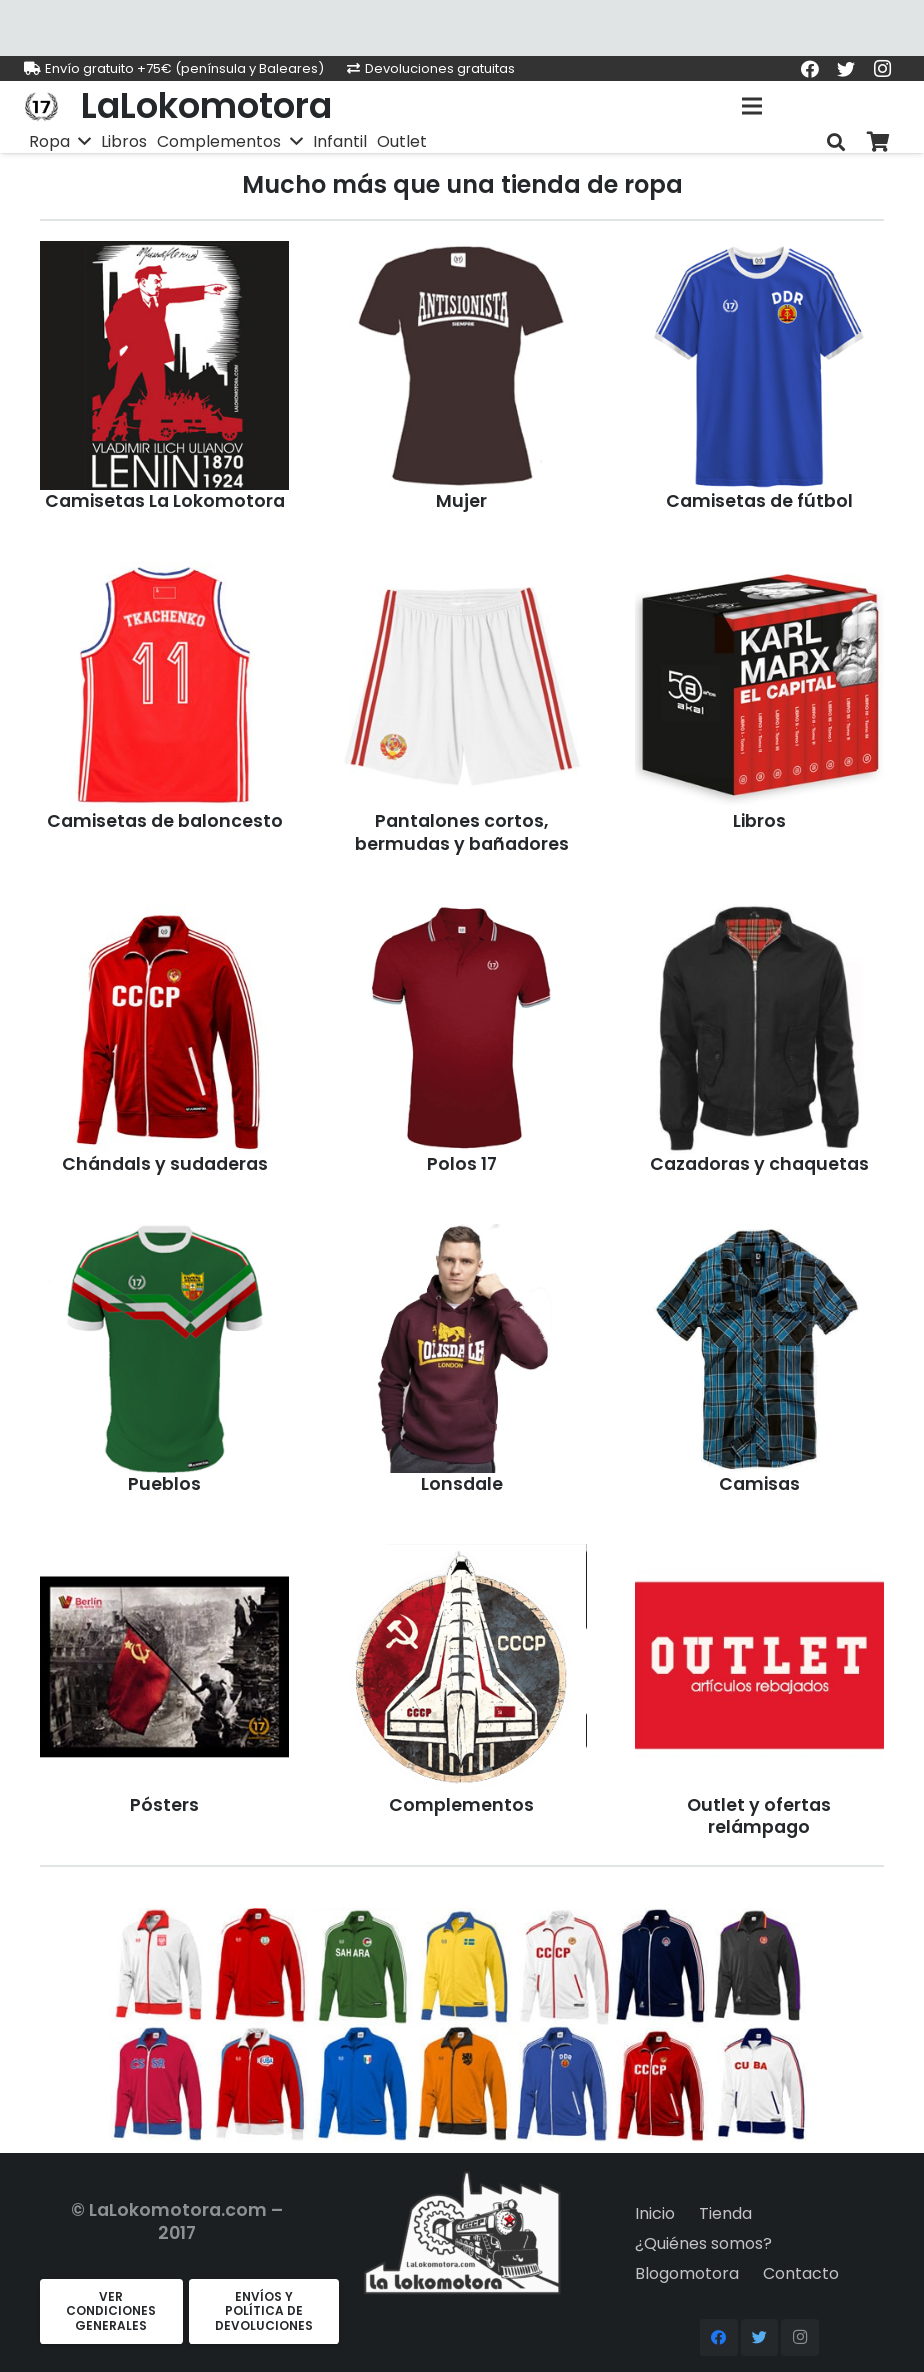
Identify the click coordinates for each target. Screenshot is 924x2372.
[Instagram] (882, 69)
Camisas (759, 1484)
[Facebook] (810, 69)
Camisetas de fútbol (759, 501)
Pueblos (164, 1484)
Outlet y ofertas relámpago (759, 1816)
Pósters (164, 1805)
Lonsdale (462, 1484)
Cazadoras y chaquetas (759, 1164)
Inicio (655, 2213)
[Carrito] (878, 142)
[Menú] (753, 106)
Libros (759, 821)
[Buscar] (836, 142)
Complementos (461, 1805)
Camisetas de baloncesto (165, 821)
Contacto (801, 2273)
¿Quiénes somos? (703, 2243)
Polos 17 (462, 1164)
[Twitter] (846, 69)
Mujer (461, 501)
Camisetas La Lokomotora (165, 501)
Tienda (725, 2213)
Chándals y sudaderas (165, 1164)
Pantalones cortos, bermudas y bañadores (462, 832)
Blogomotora (687, 2273)
